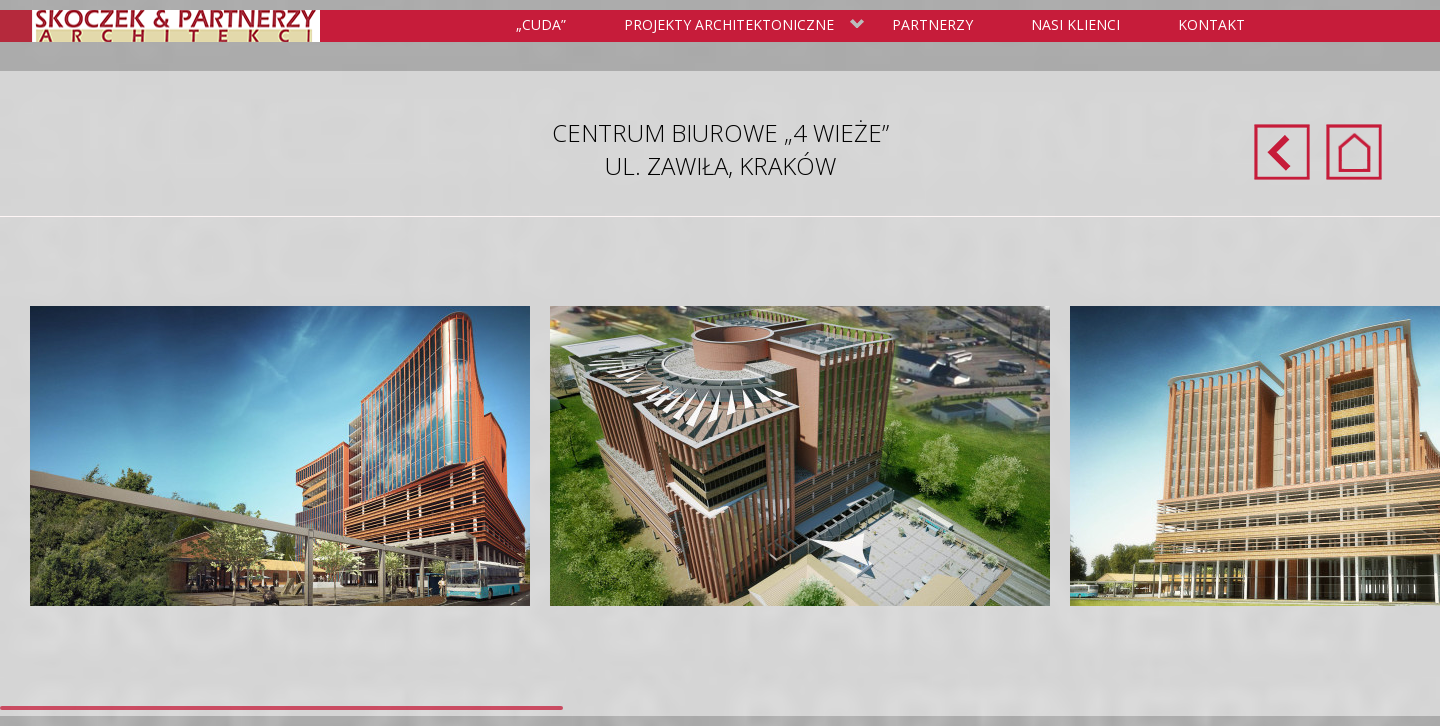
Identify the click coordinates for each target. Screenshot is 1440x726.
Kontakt (1211, 24)
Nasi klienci (1075, 24)
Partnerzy (932, 24)
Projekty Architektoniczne (740, 26)
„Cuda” (541, 24)
